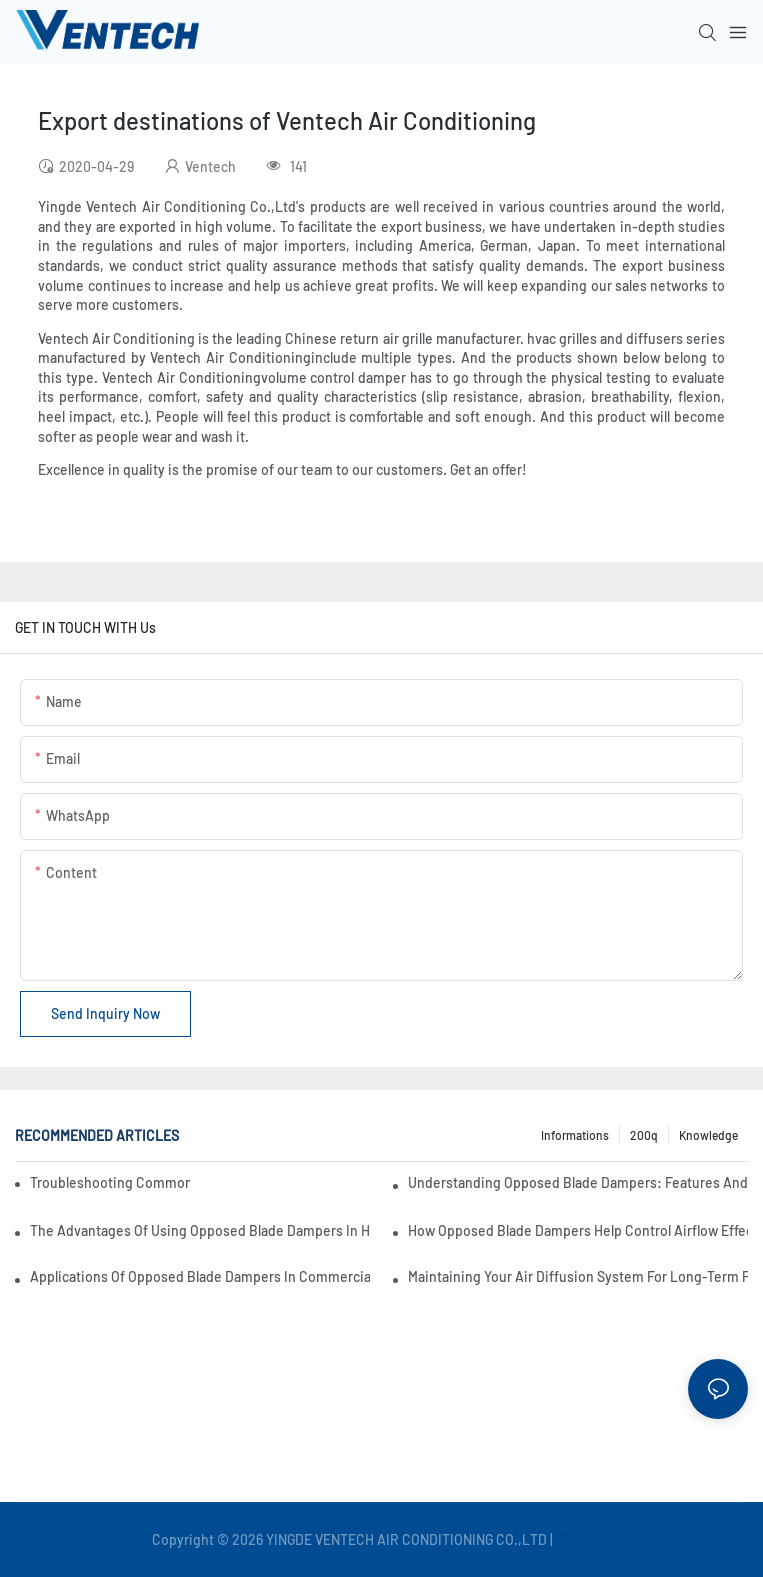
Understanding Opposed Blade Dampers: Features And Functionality (578, 1182)
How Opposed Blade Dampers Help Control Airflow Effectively (578, 1230)
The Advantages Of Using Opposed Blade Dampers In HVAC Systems (200, 1230)
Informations (575, 1135)
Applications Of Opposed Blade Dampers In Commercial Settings (200, 1276)
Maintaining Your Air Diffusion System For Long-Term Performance (578, 1276)
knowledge (708, 1135)
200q (644, 1135)
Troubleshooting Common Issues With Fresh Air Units (110, 1182)
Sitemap (583, 1539)
